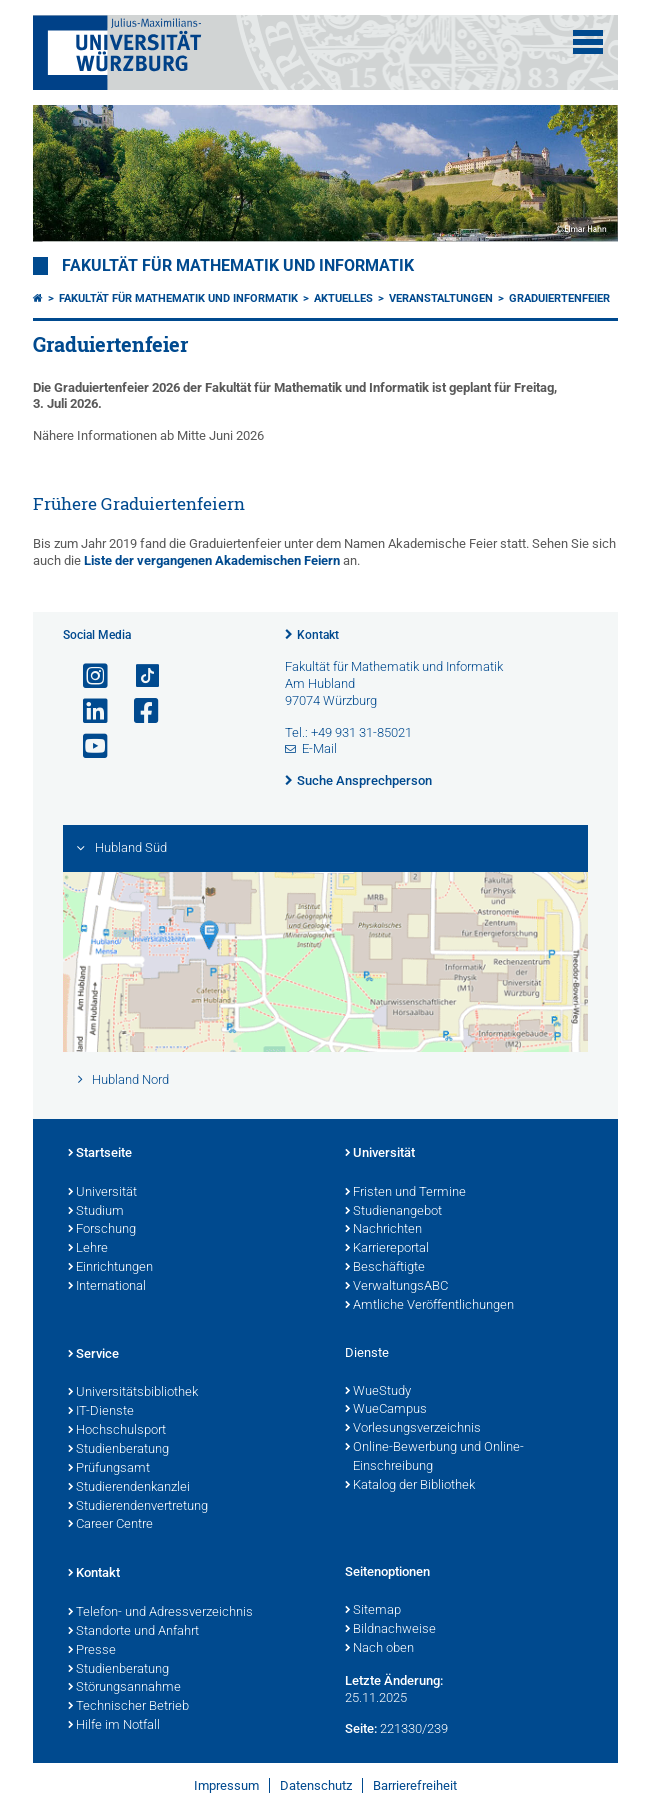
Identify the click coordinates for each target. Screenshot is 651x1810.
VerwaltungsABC (396, 1287)
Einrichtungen (110, 1268)
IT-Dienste (101, 1412)
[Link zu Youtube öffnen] (87, 746)
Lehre (88, 1249)
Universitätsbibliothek (133, 1393)
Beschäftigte (385, 1268)
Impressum (226, 1785)
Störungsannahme (124, 1688)
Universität (102, 1193)
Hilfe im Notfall (114, 1726)
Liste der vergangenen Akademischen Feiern (213, 560)
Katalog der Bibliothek (410, 1486)
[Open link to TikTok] (138, 676)
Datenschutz (316, 1785)
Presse (92, 1651)
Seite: (361, 1728)
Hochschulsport (117, 1431)
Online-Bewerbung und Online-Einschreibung (434, 1457)
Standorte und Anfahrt (133, 1632)
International (107, 1287)
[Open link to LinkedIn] (87, 711)
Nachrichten (383, 1230)
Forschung (102, 1230)
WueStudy (378, 1392)
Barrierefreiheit (415, 1785)
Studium (96, 1212)
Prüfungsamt (109, 1469)
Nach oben (379, 1649)
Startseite (100, 1154)
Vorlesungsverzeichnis (413, 1429)
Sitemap (373, 1611)
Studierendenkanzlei (129, 1488)
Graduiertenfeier (559, 298)
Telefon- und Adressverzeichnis (160, 1613)
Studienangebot (393, 1212)
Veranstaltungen (441, 298)
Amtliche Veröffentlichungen (429, 1306)
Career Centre (110, 1525)
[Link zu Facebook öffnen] (138, 711)
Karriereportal (387, 1249)
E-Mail (319, 748)
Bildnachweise (390, 1630)
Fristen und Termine (405, 1193)
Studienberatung (118, 1450)
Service (93, 1355)
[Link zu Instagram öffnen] (87, 676)
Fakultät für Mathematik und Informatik (238, 266)
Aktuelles (343, 298)
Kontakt (318, 635)
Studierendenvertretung (138, 1507)
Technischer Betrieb (128, 1707)
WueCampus (386, 1410)
